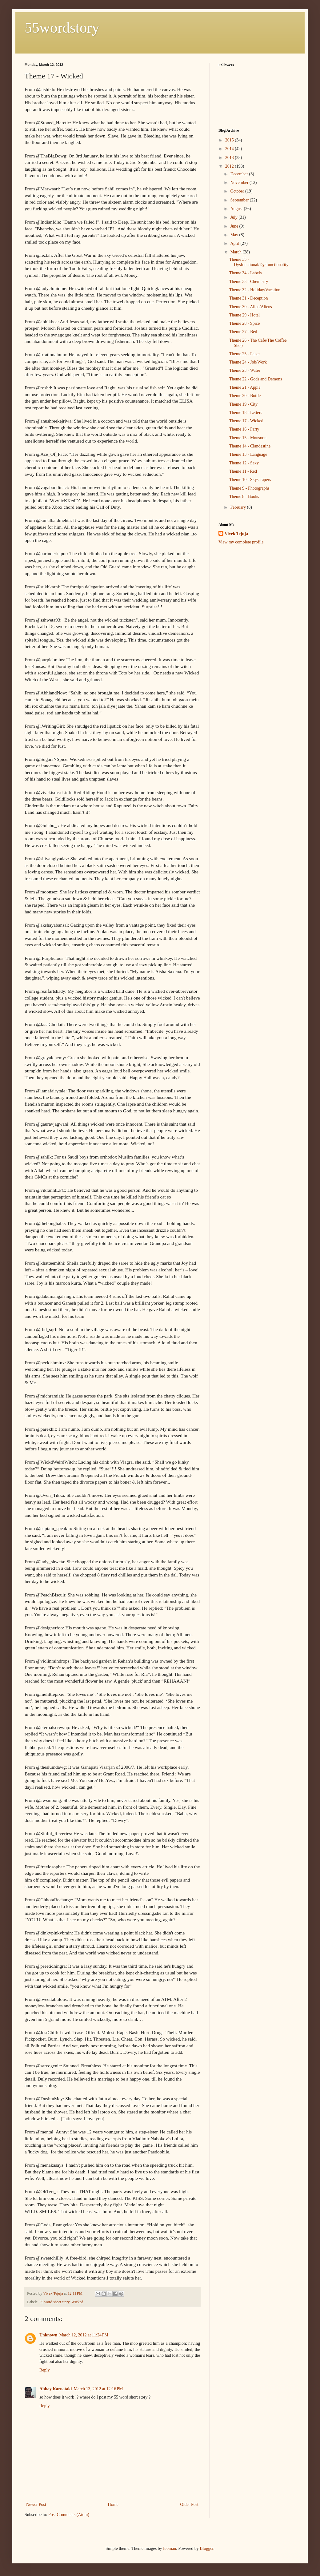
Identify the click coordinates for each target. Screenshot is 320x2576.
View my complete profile (241, 542)
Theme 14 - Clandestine (249, 446)
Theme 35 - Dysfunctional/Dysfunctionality (258, 262)
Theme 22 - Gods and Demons (255, 379)
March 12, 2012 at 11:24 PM (83, 2335)
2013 (230, 157)
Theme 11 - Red (243, 471)
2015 (230, 140)
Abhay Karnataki (55, 2389)
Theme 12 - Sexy (244, 463)
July (234, 217)
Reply (44, 2370)
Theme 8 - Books (244, 496)
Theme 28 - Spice (244, 323)
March (236, 252)
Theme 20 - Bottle (245, 395)
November (240, 182)
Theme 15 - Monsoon (247, 437)
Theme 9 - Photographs (249, 488)
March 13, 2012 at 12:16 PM (98, 2389)
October (237, 191)
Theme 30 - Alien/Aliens (250, 306)
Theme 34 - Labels (245, 273)
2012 (230, 166)
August (237, 208)
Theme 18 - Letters (245, 412)
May (234, 235)
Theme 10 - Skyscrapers (250, 479)
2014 (230, 148)
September (240, 200)
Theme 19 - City (243, 404)
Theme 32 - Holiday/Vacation (254, 290)
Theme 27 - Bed (243, 331)
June (234, 226)
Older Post (189, 2504)
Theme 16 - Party (244, 429)
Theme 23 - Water (244, 370)
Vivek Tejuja (236, 533)
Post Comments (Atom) (68, 2514)
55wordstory (62, 27)
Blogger (206, 2548)
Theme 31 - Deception (248, 298)
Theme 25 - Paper (244, 354)
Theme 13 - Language (248, 454)
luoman (169, 2548)
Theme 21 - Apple (244, 387)
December (239, 174)
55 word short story (54, 2302)
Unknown (48, 2335)
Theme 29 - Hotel (244, 315)
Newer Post (36, 2504)
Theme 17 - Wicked (246, 421)
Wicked (77, 2302)
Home (113, 2504)
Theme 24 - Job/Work (248, 362)
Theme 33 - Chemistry (248, 281)
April (235, 243)
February (238, 507)
